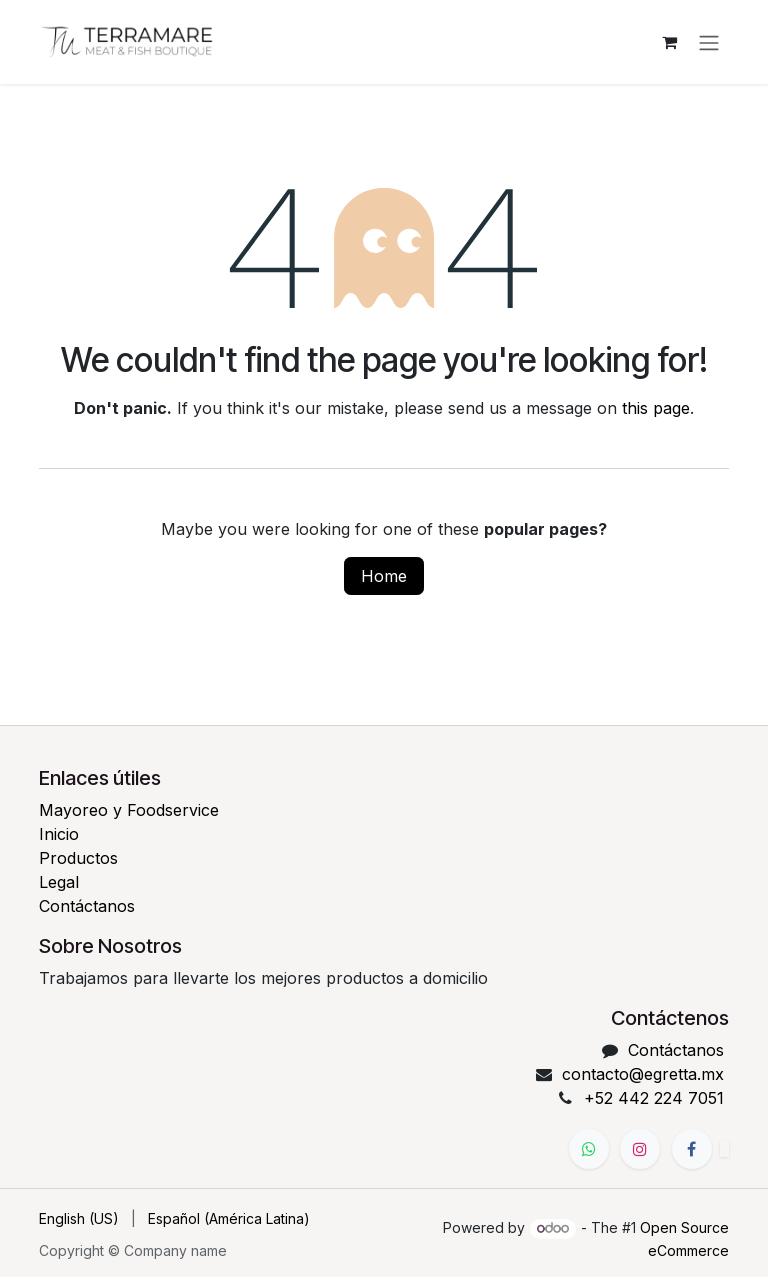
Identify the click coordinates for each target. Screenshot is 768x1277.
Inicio (59, 834)
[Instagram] (640, 1149)
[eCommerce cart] (669, 43)
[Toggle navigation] (709, 43)
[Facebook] (692, 1149)
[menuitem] (79, 1218)
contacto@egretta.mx (643, 1074)
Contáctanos (87, 906)
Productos (78, 858)
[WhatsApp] (589, 1149)
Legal (59, 882)
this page (656, 410)
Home (384, 578)
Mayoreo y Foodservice (129, 810)
